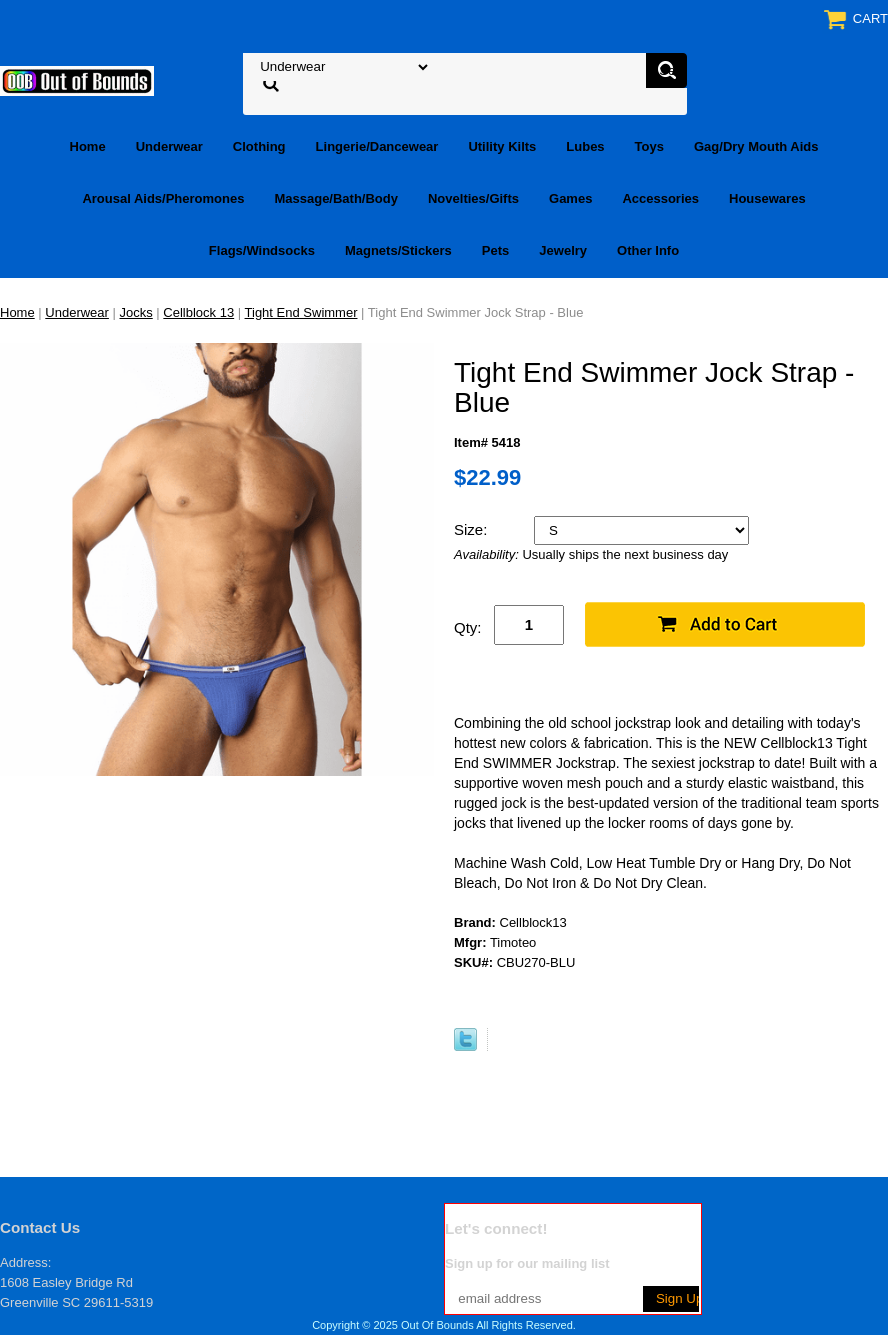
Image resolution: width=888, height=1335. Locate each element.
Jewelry (563, 250)
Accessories (660, 198)
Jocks (136, 312)
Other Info (648, 250)
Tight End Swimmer (301, 312)
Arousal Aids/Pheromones (163, 198)
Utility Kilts (502, 146)
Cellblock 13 (198, 312)
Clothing (259, 146)
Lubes (585, 146)
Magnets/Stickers (398, 250)
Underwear (169, 146)
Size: (473, 529)
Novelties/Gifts (473, 198)
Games (570, 198)
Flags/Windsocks (262, 250)
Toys (649, 146)
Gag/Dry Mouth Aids (756, 146)
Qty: (468, 627)
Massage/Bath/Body (336, 198)
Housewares (767, 198)
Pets (495, 250)
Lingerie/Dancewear (377, 146)
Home (88, 146)
